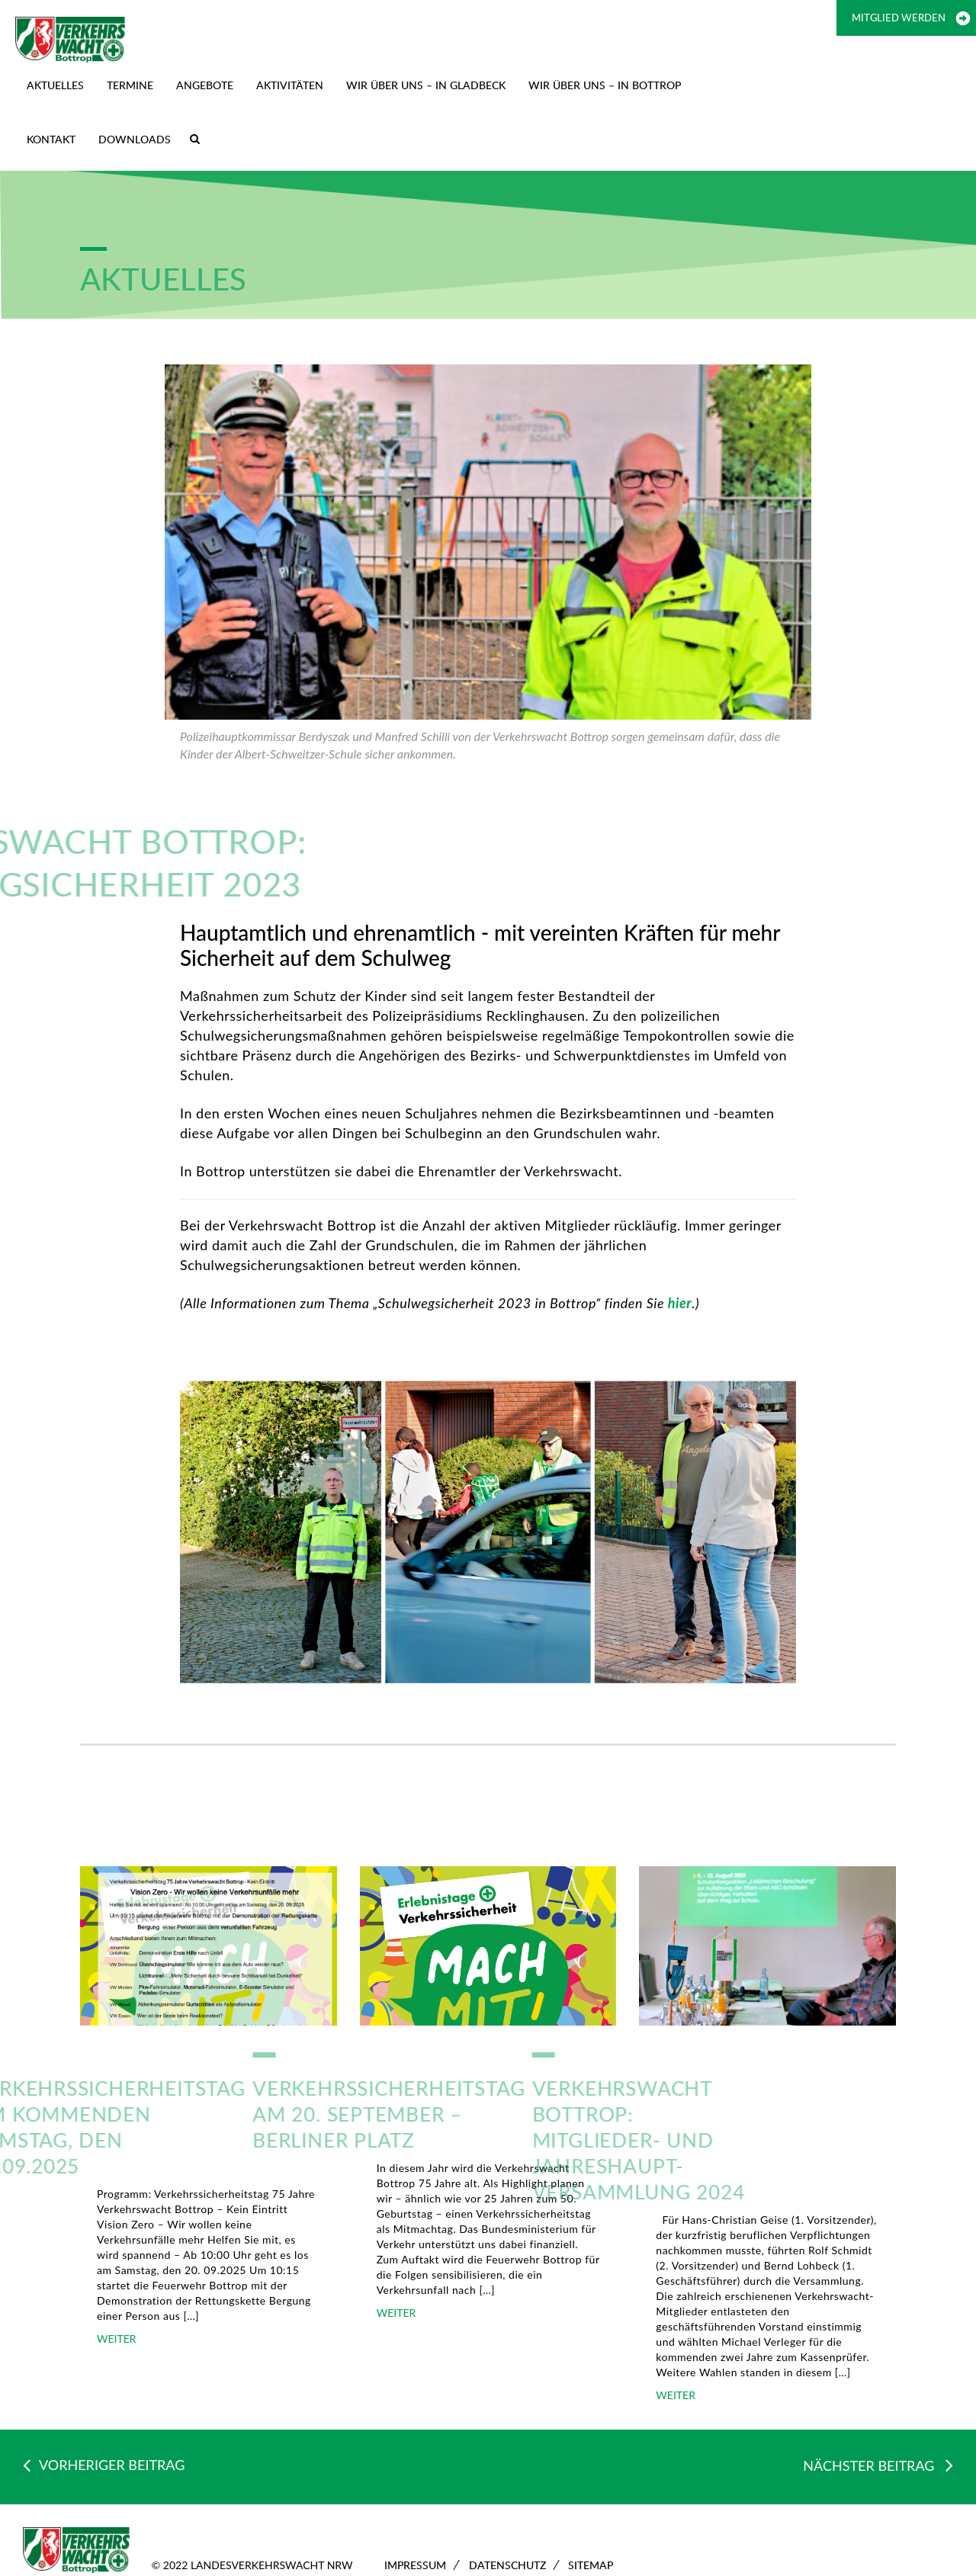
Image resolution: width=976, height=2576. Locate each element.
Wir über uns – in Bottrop (604, 85)
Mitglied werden (899, 17)
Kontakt (51, 139)
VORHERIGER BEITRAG (104, 2464)
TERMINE (130, 85)
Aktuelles (55, 85)
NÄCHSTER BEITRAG (878, 2464)
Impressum (415, 2565)
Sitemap (590, 2565)
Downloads (134, 139)
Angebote (204, 85)
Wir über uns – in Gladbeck (426, 85)
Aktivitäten (289, 85)
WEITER (116, 2338)
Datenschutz (507, 2565)
